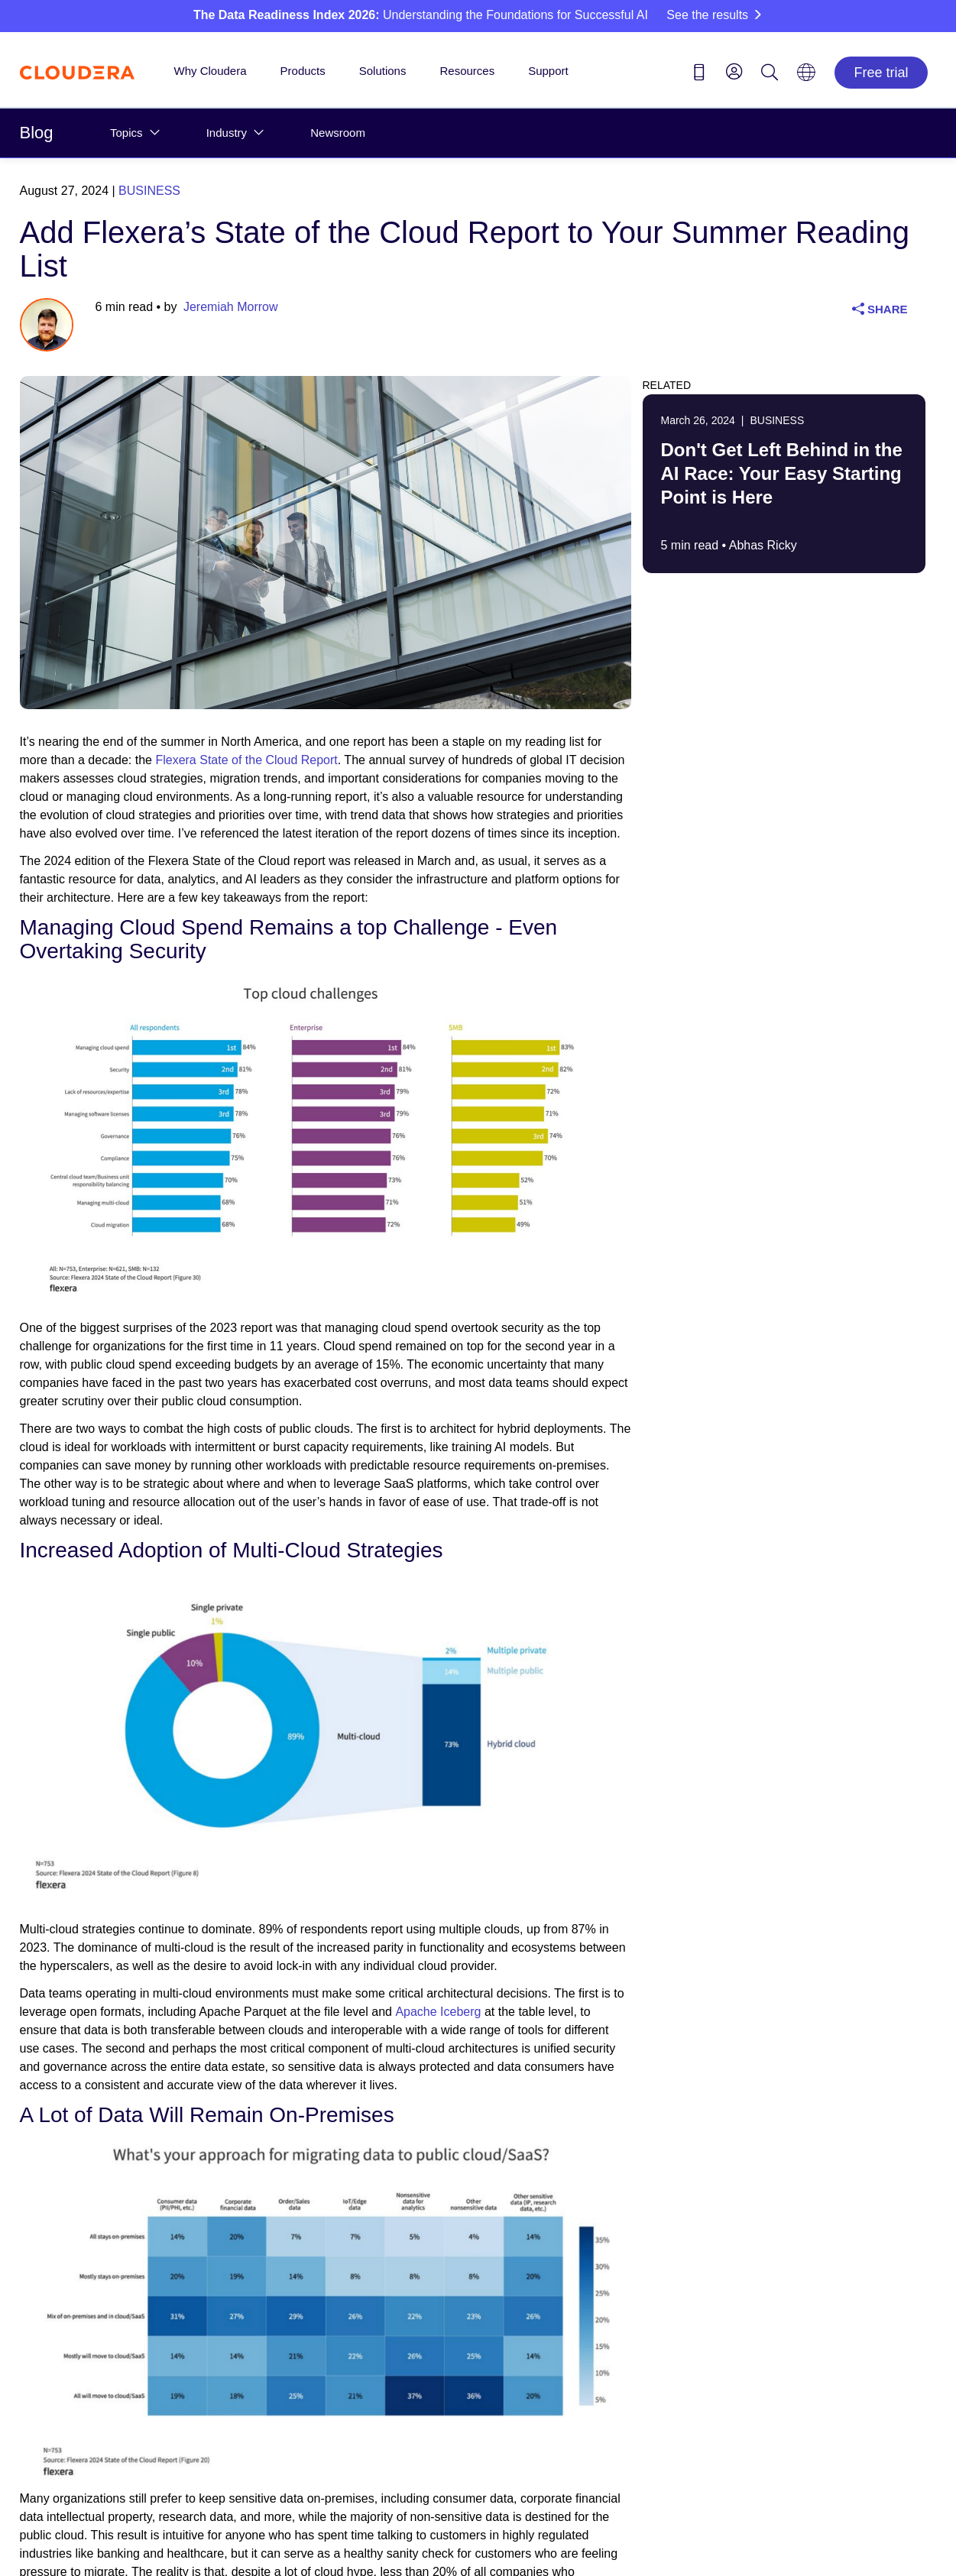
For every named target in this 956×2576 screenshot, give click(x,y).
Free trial (881, 72)
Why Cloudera (210, 70)
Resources (466, 70)
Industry (226, 132)
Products (303, 70)
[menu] (734, 71)
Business (149, 190)
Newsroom (337, 132)
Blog (36, 132)
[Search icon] (769, 75)
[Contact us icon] (699, 75)
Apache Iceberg (438, 2011)
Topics (126, 132)
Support (548, 70)
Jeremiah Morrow (230, 306)
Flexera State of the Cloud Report (246, 759)
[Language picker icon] (806, 77)
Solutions (383, 70)
